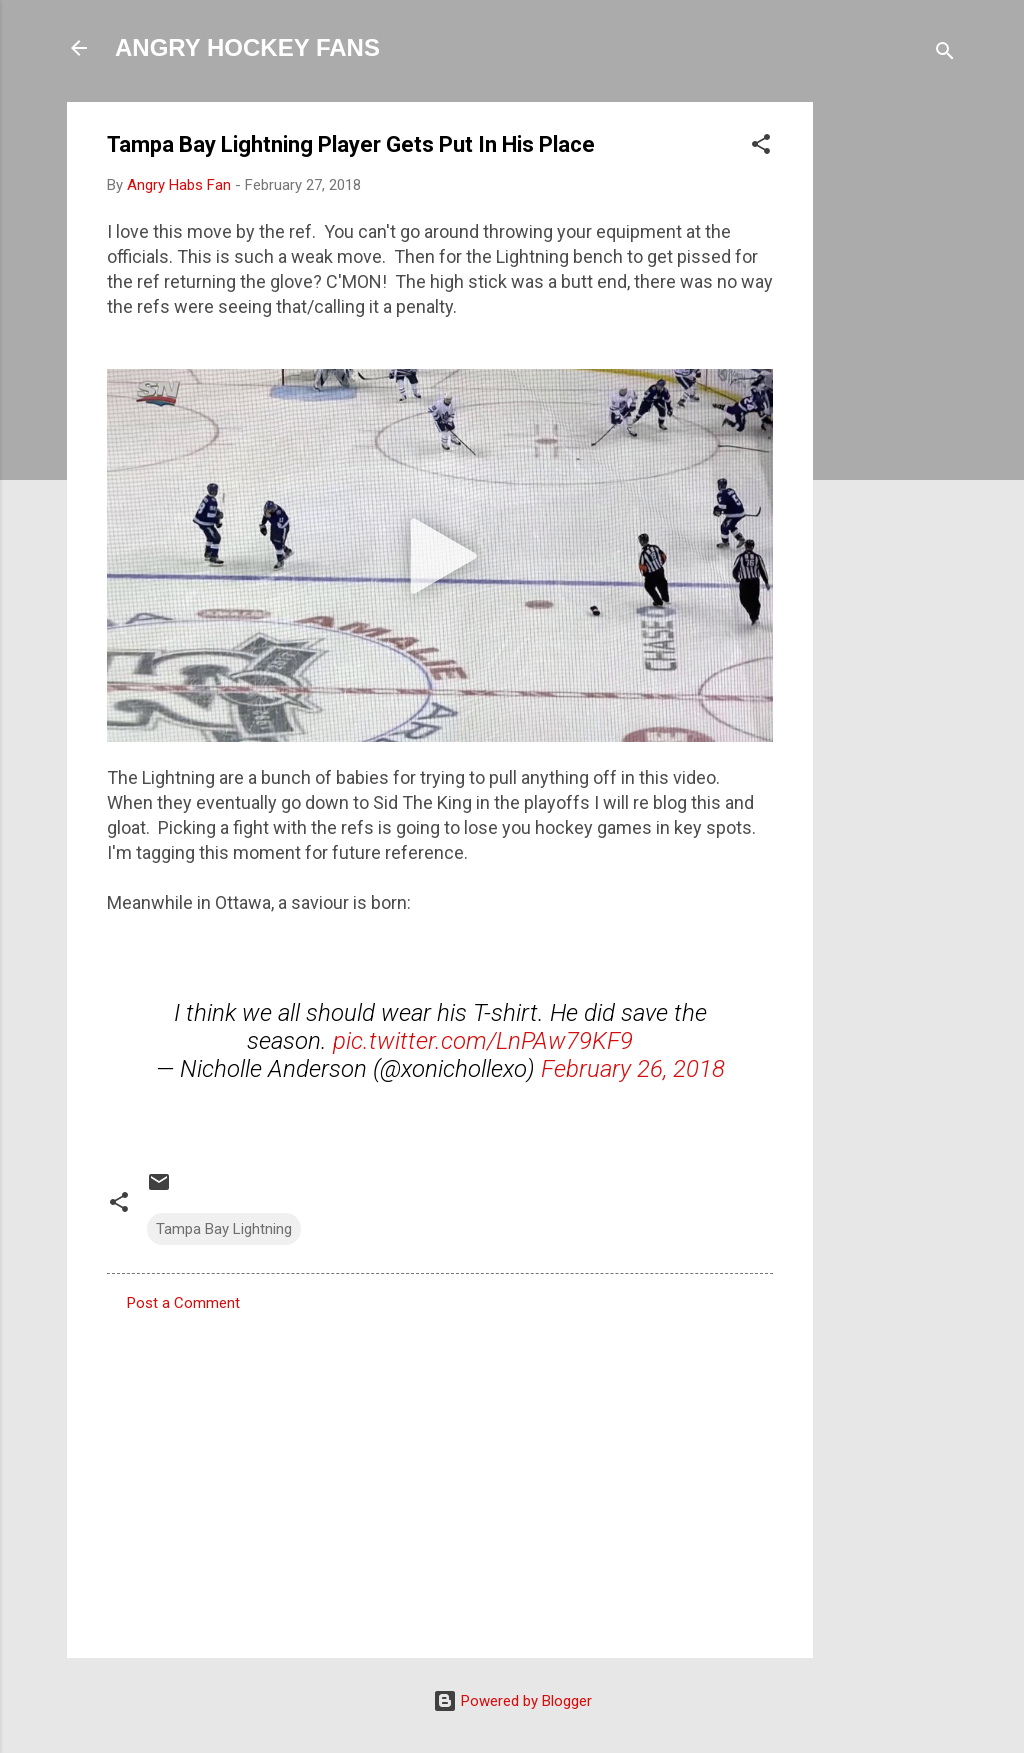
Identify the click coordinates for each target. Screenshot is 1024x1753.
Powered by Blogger (512, 1701)
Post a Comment (183, 1303)
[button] (761, 147)
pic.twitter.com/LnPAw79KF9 (483, 1041)
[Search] (945, 54)
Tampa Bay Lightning (224, 1229)
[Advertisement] (893, 402)
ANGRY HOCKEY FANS (247, 47)
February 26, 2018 (633, 1069)
